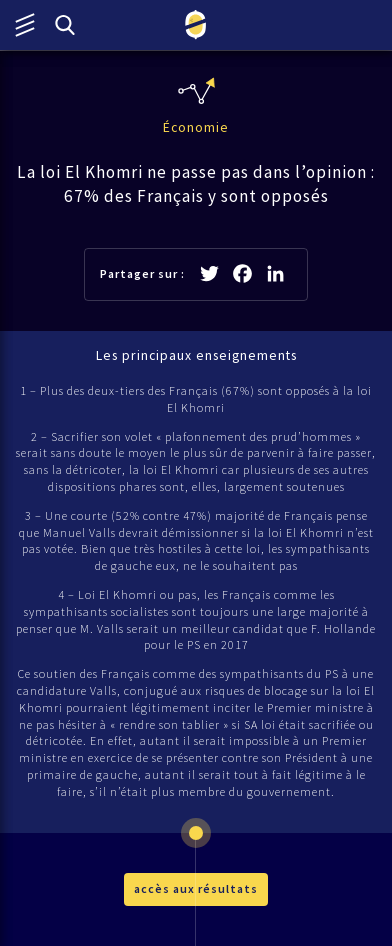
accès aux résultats (196, 888)
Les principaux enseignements (196, 355)
